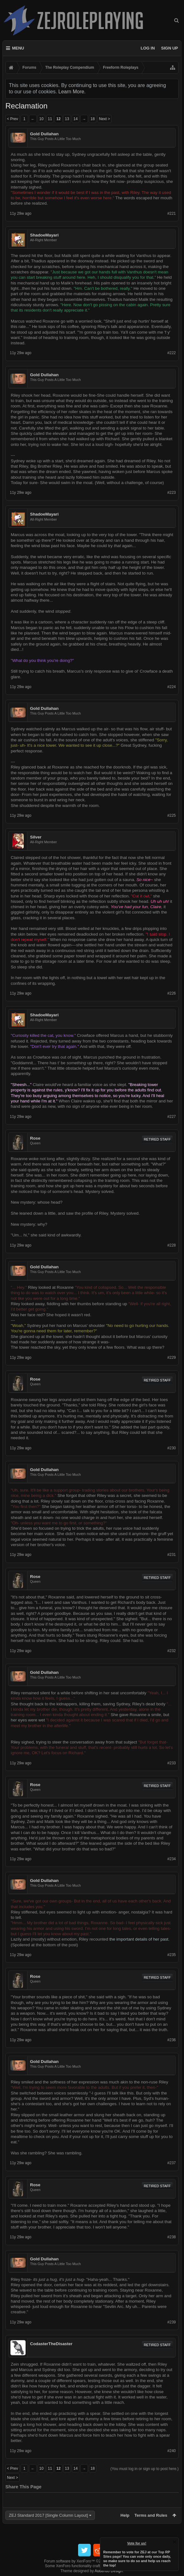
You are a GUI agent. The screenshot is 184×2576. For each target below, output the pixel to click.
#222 (171, 353)
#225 (171, 815)
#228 (171, 1245)
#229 (171, 1357)
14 (75, 119)
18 (92, 119)
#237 (171, 2163)
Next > (104, 119)
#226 (171, 993)
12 (58, 119)
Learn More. (72, 91)
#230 (171, 1448)
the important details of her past (139, 1939)
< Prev (12, 119)
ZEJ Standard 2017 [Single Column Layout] (48, 2515)
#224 (171, 687)
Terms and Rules (150, 2515)
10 (41, 119)
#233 (171, 1763)
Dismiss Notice (174, 2541)
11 (50, 119)
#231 (171, 1554)
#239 (171, 2322)
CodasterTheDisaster (51, 2343)
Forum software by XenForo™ (92, 2561)
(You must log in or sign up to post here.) (144, 2469)
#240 (171, 2451)
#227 (171, 1116)
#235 (171, 1955)
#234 (171, 1859)
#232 (171, 1651)
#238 (171, 2237)
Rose (35, 1138)
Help (124, 2515)
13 (67, 119)
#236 (171, 2040)
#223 (171, 492)
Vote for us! (136, 2543)
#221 (171, 213)
